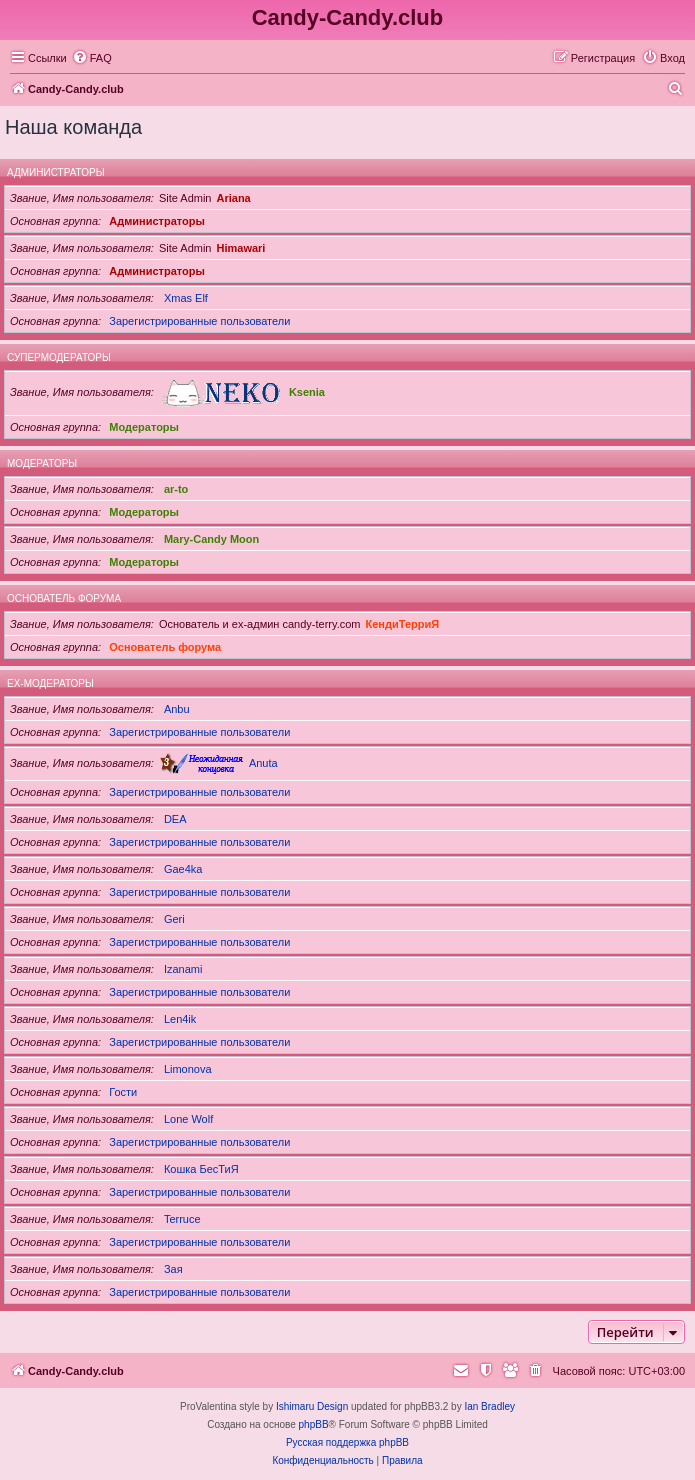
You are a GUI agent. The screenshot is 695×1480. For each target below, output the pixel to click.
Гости (123, 1092)
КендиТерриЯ (403, 624)
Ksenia (307, 392)
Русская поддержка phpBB (347, 1442)
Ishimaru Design (312, 1406)
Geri (174, 919)
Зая (173, 1269)
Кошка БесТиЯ (201, 1169)
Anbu (177, 709)
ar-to (176, 489)
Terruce (182, 1219)
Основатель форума (64, 598)
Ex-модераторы (50, 683)
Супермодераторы (59, 357)
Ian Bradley (489, 1406)
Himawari (240, 248)
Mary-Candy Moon (211, 539)
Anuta (263, 763)
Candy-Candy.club (348, 17)
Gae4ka (183, 869)
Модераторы (144, 427)
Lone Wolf (188, 1119)
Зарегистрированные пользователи (199, 321)
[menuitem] (92, 58)
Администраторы (56, 172)
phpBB (314, 1424)
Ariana (233, 198)
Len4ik (180, 1019)
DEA (175, 819)
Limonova (188, 1069)
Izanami (183, 969)
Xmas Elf (186, 298)
